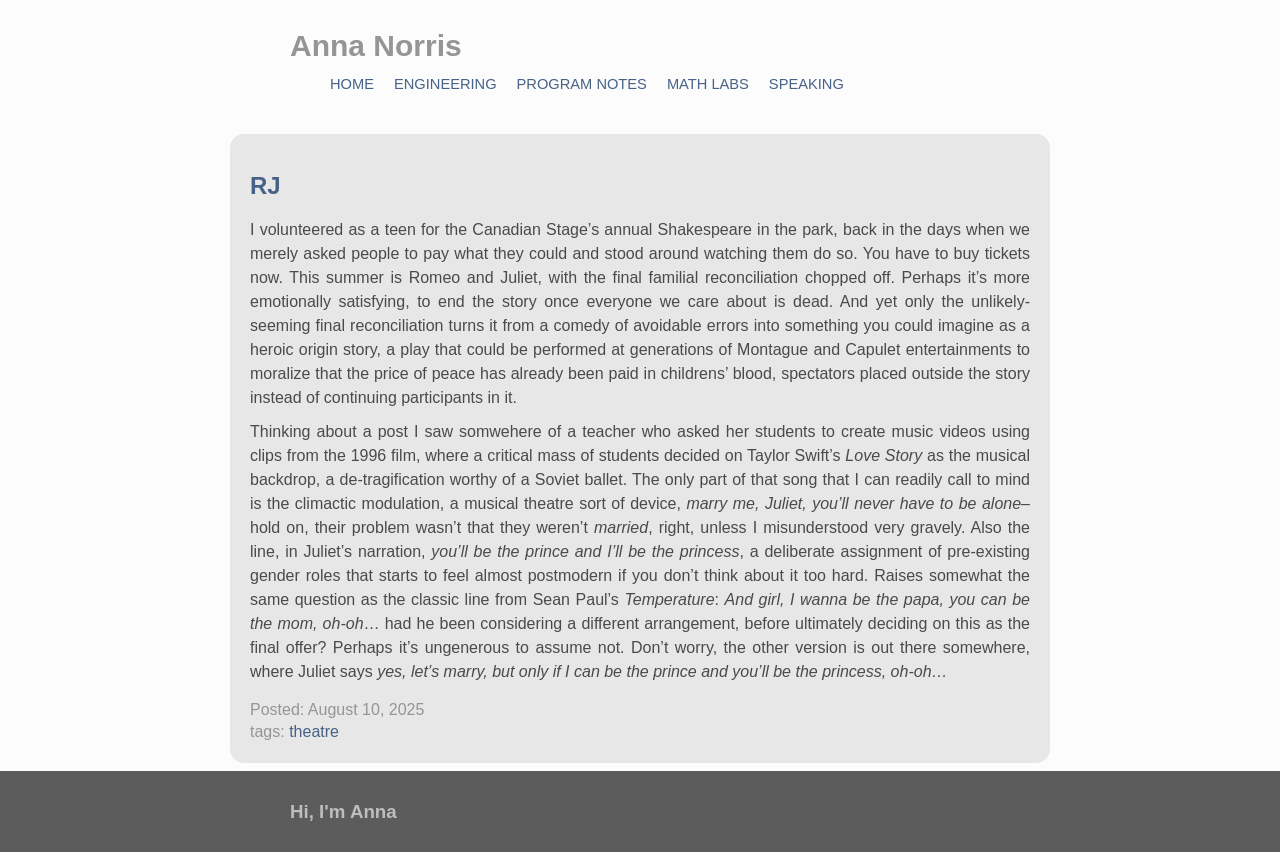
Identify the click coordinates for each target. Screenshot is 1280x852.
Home (352, 84)
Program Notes (582, 84)
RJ (265, 185)
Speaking (806, 84)
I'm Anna (358, 811)
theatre (314, 731)
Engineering (445, 84)
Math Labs (708, 84)
